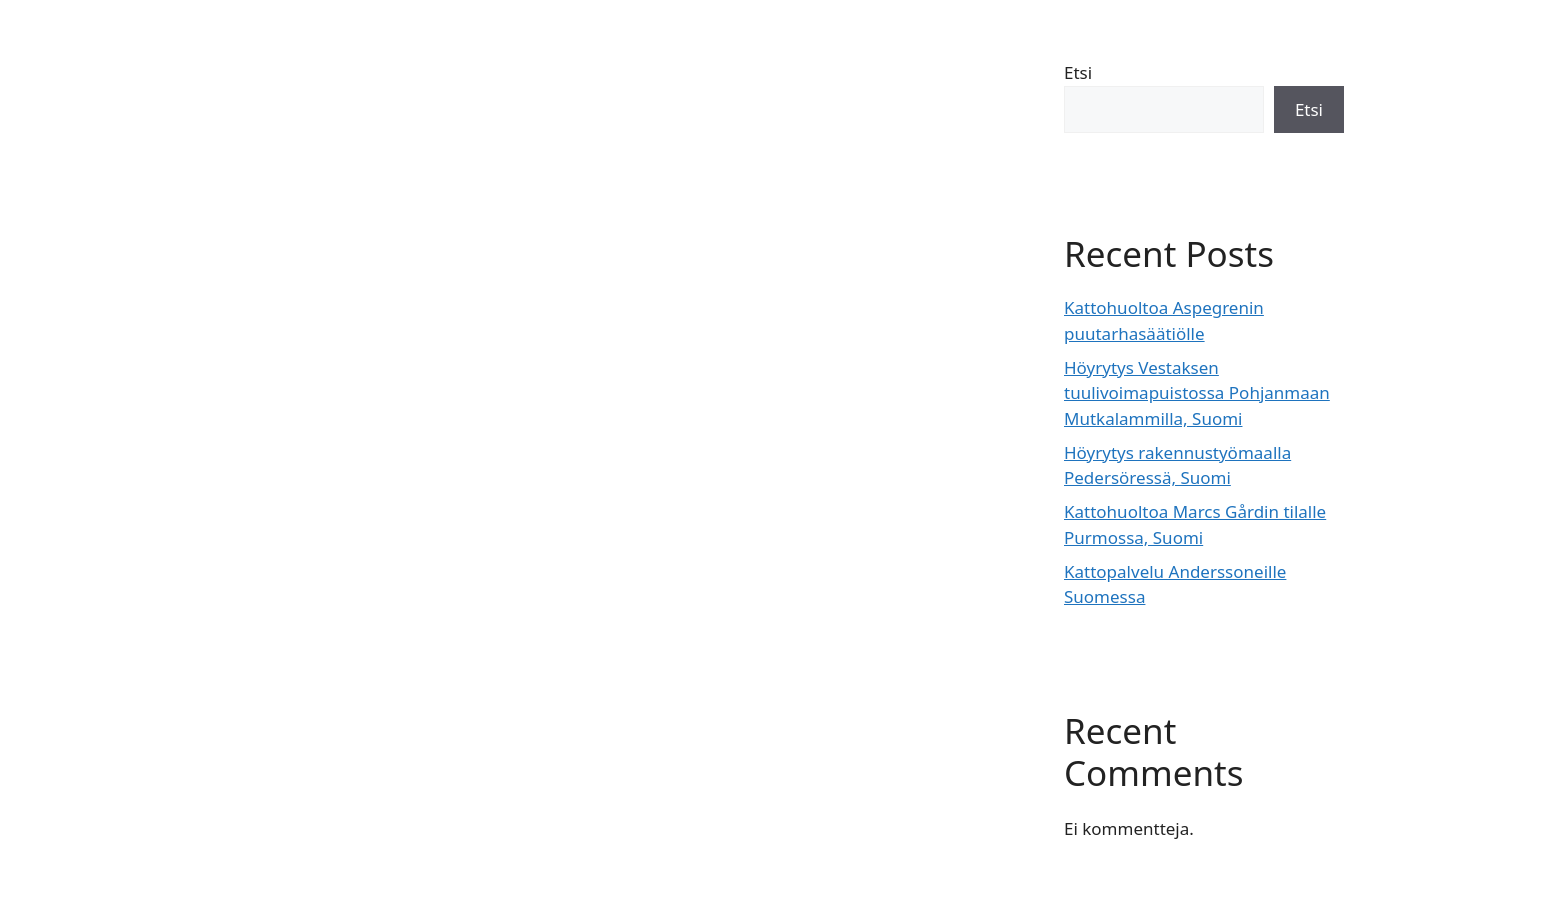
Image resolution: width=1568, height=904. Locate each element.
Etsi (1078, 72)
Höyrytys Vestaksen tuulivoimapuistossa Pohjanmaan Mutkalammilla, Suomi (1197, 393)
